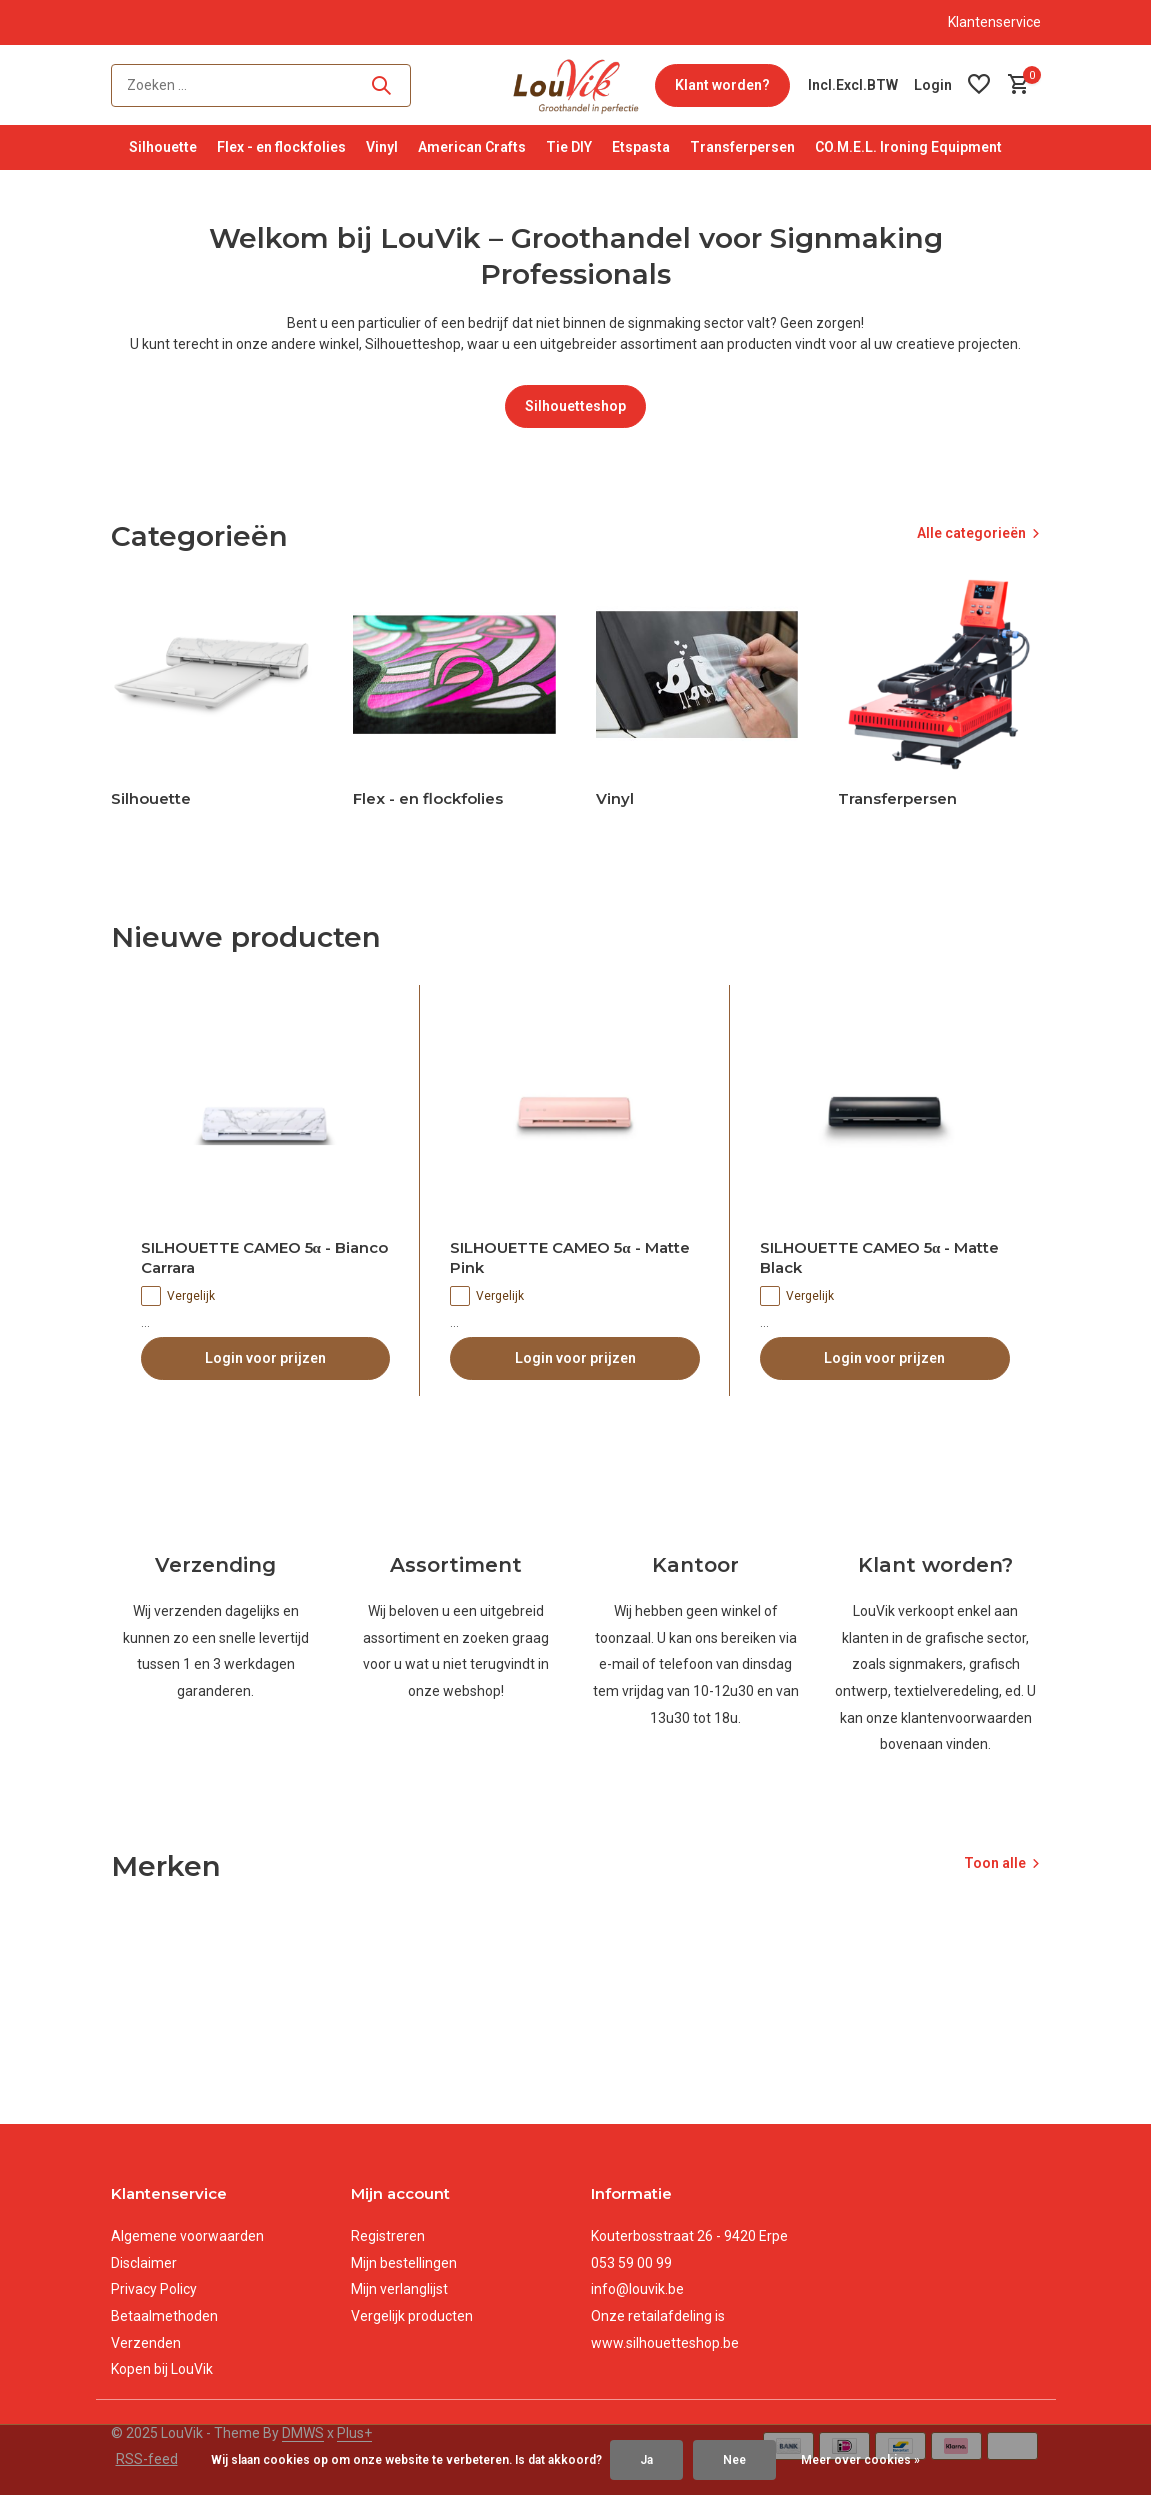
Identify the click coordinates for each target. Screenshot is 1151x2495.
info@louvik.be (637, 2289)
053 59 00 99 (631, 2263)
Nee (734, 2460)
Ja (646, 2460)
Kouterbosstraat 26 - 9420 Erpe (689, 2236)
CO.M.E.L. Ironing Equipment (908, 147)
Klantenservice (994, 22)
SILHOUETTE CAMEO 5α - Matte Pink (569, 1257)
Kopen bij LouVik (162, 2369)
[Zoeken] (261, 85)
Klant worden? (722, 85)
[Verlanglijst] (979, 85)
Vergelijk (178, 1296)
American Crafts (472, 147)
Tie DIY (569, 147)
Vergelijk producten (412, 2316)
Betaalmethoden (164, 2316)
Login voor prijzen (265, 1358)
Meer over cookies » (860, 2460)
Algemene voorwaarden (187, 2236)
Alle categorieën (971, 533)
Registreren (388, 2236)
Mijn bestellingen (404, 2263)
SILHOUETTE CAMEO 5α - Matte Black (879, 1257)
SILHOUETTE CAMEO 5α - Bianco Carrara (264, 1257)
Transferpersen (742, 147)
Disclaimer (144, 2263)
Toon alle (995, 1863)
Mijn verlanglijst (399, 2289)
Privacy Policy (154, 2289)
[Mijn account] (933, 85)
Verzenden (146, 2343)
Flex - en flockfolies (281, 147)
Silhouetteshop (575, 406)
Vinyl (382, 147)
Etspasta (641, 147)
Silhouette (163, 147)
